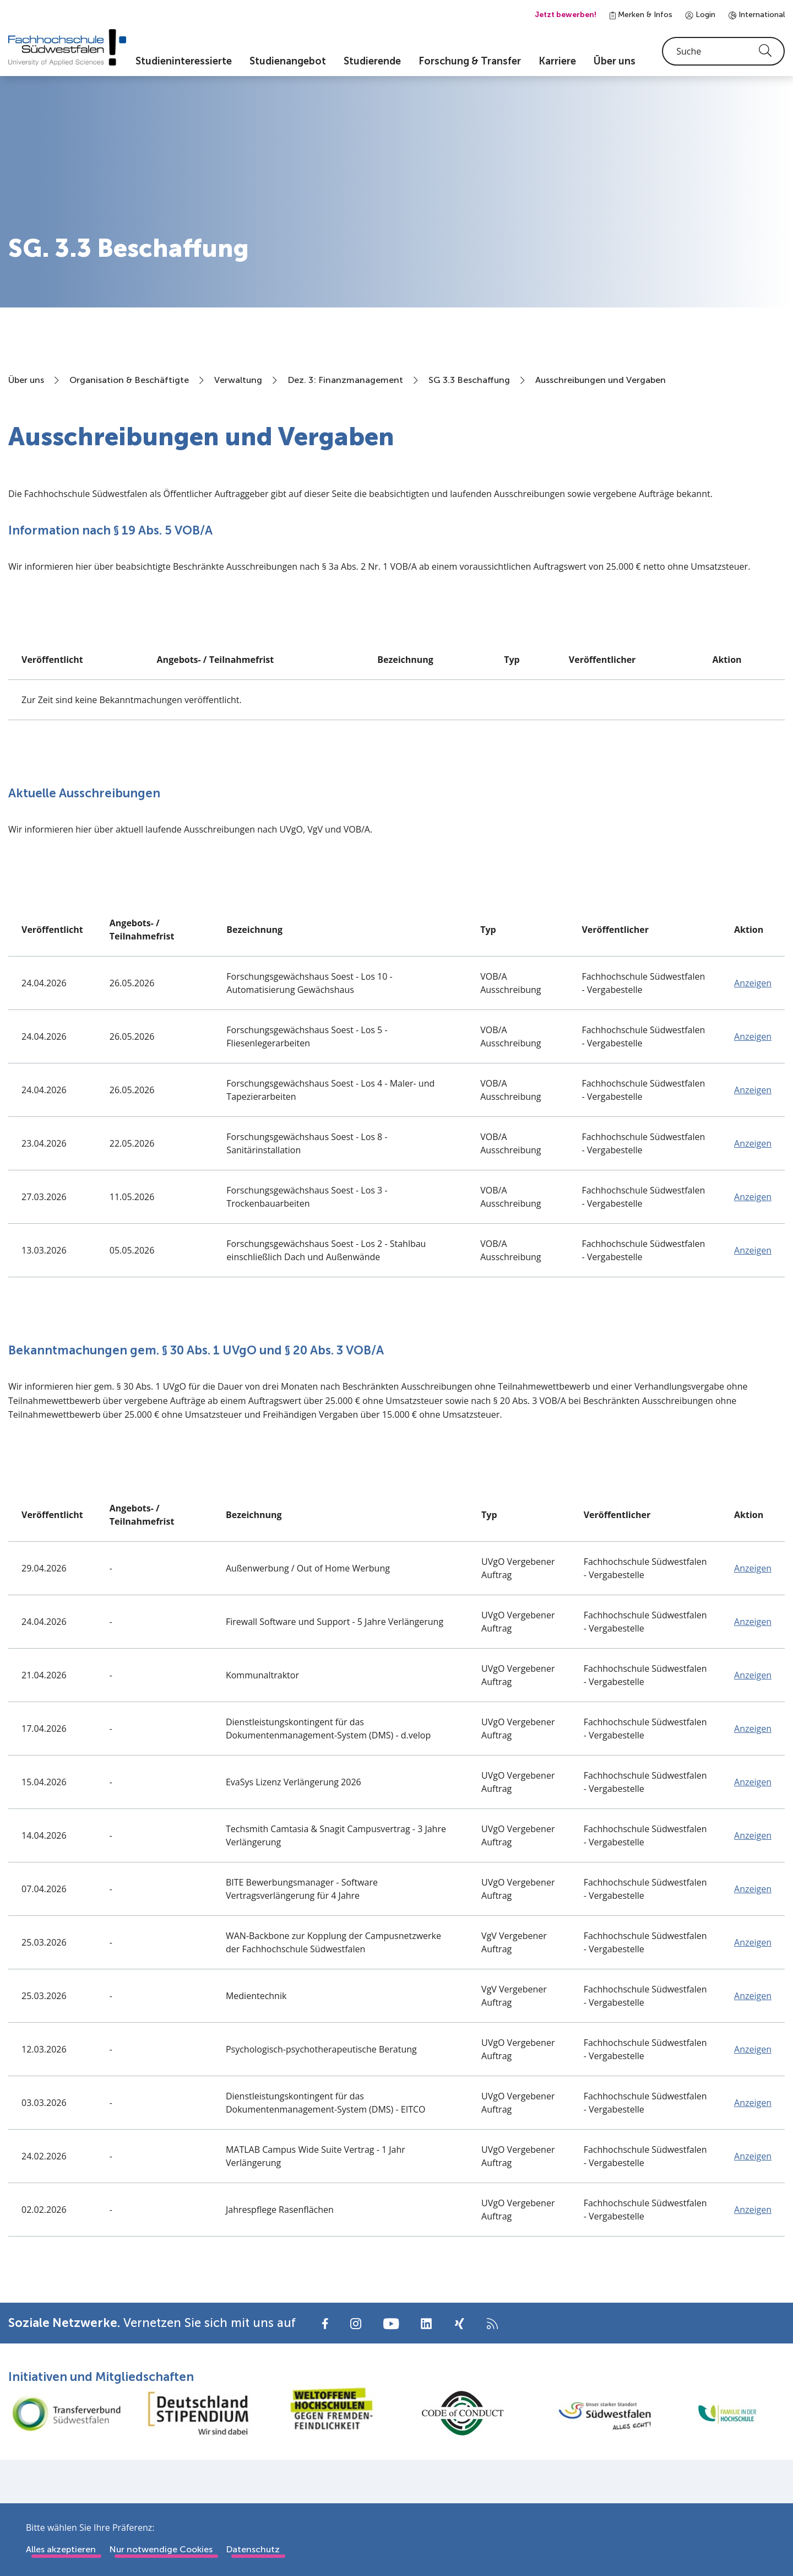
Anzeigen (753, 988)
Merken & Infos (641, 14)
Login (700, 14)
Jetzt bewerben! (565, 14)
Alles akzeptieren (61, 2549)
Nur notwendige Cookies (161, 2549)
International (757, 14)
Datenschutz (253, 2549)
